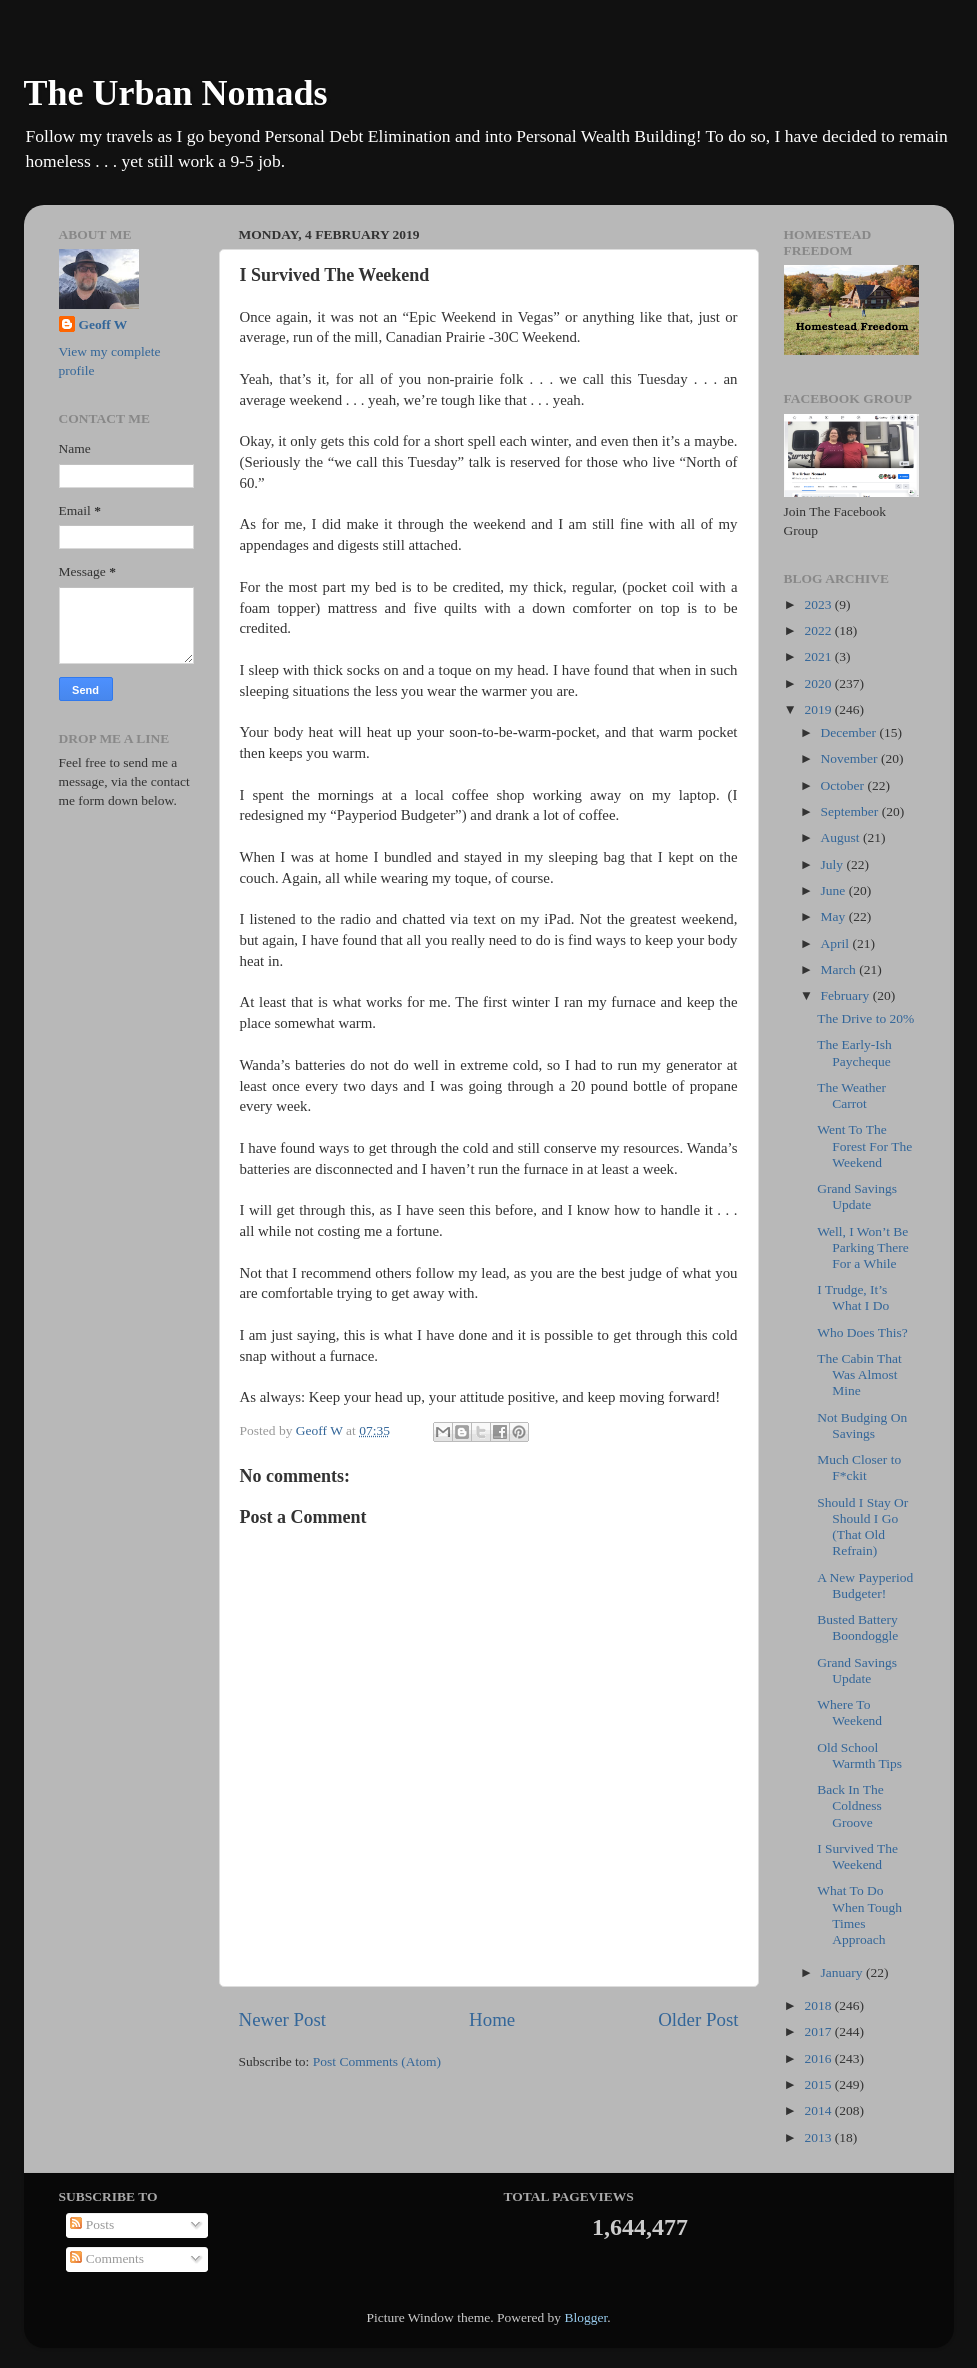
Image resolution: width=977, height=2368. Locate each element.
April (837, 943)
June (835, 890)
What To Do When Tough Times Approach (859, 1915)
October (844, 785)
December (850, 732)
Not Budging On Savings (862, 1425)
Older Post (698, 2019)
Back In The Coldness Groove (850, 1805)
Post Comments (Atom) (377, 2061)
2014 (819, 2110)
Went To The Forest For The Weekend (864, 1145)
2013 (819, 2137)
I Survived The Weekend (857, 1856)
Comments (107, 2258)
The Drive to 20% (865, 1018)
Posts (92, 2224)
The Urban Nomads (176, 93)
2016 (819, 2058)
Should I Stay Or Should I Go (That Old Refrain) (862, 1527)
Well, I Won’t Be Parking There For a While (863, 1247)
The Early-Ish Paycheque (854, 1052)
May (835, 916)
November (851, 758)
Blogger (585, 2317)
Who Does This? (862, 1332)
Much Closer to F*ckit (859, 1467)
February (847, 995)
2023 (819, 604)
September (851, 811)
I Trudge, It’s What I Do (853, 1297)
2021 (819, 656)
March (840, 969)
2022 (819, 630)
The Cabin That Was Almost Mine (859, 1374)
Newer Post (283, 2019)
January (843, 1972)
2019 (819, 709)
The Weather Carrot (851, 1095)
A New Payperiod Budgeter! (865, 1585)
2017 (819, 2031)
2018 (819, 2005)
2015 (819, 2084)
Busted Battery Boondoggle (857, 1627)
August (842, 837)
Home (492, 2019)
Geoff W (103, 324)
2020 (819, 683)
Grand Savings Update (857, 1196)
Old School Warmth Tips (859, 1755)
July (834, 864)
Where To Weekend (849, 1712)
